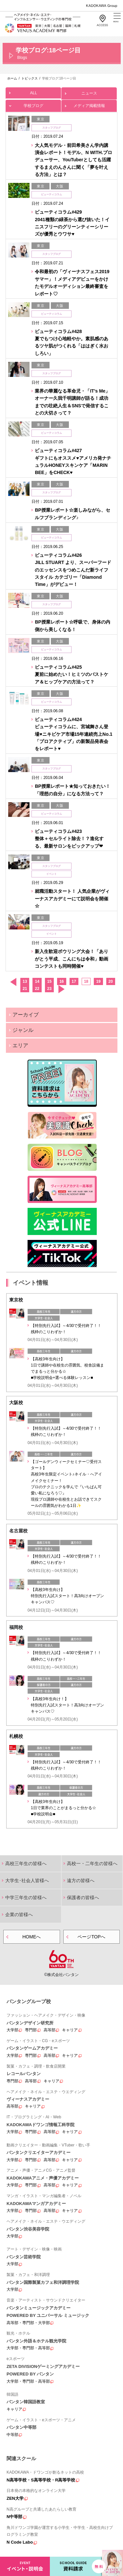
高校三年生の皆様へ (26, 1863)
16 (61, 981)
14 (37, 981)
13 (25, 981)
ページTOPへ (91, 1936)
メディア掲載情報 (89, 104)
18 (86, 981)
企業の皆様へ (19, 1914)
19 (98, 981)
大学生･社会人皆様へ (27, 1880)
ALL (33, 91)
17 (74, 981)
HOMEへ (31, 1936)
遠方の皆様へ (80, 1880)
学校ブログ (33, 104)
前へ (13, 982)
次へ (61, 989)
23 (49, 988)
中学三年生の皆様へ (26, 1897)
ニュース (89, 91)
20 (111, 981)
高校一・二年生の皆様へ (92, 1863)
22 (37, 988)
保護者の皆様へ (83, 1897)
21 (25, 988)
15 (49, 981)
